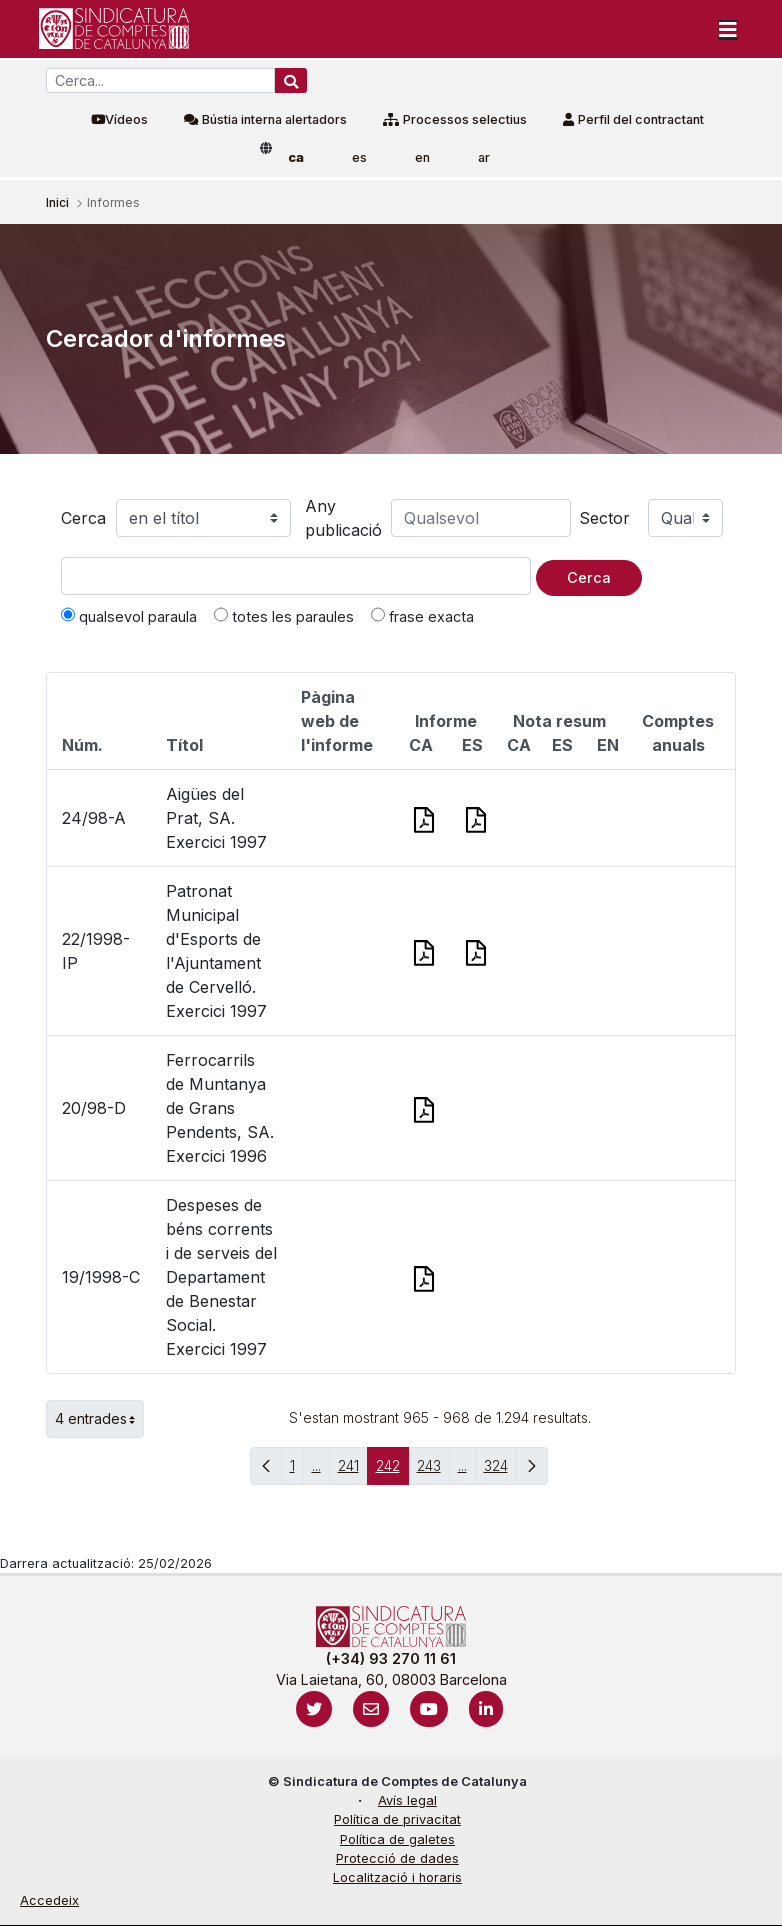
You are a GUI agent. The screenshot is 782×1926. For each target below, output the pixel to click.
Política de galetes (397, 1839)
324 (500, 1470)
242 (392, 1470)
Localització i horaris (397, 1877)
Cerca (83, 518)
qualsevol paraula (129, 616)
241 (353, 1470)
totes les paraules (284, 616)
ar (484, 157)
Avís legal (407, 1800)
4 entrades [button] (99, 1419)
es (359, 157)
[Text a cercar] (296, 576)
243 (433, 1470)
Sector (604, 518)
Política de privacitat (397, 1819)
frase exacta (422, 616)
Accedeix (49, 1900)
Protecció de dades (397, 1858)
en (422, 157)
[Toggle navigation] (728, 29)
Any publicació (343, 518)
